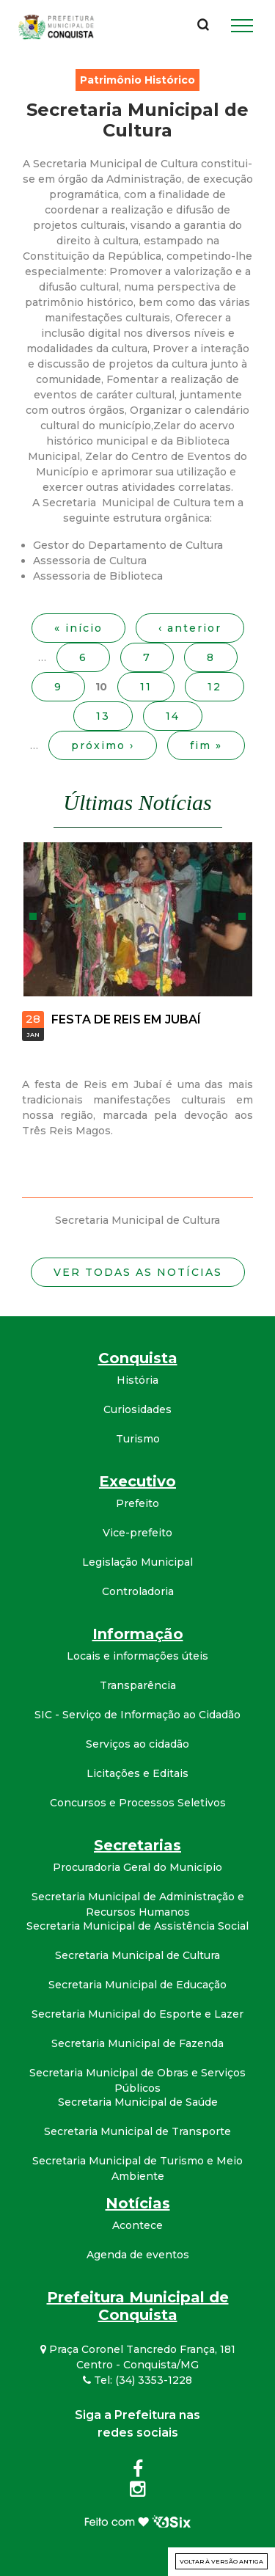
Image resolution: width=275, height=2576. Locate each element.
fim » (206, 745)
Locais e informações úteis (137, 1656)
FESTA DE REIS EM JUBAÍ (126, 1019)
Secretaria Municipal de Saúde (138, 2102)
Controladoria (138, 1591)
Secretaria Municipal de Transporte (137, 2131)
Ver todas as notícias (138, 1272)
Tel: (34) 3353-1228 (137, 2380)
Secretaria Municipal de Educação (137, 1984)
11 (146, 686)
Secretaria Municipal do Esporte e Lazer (137, 2014)
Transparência (138, 1685)
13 (103, 716)
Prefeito (137, 1503)
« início (78, 628)
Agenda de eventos (138, 2254)
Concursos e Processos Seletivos (138, 1802)
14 (173, 716)
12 (214, 686)
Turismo (138, 1438)
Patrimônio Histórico (137, 80)
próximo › (102, 745)
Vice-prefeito (137, 1532)
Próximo (242, 916)
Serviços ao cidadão (137, 1744)
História (137, 1380)
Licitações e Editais (137, 1773)
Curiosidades (137, 1409)
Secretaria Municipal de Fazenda (137, 2043)
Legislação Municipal (137, 1562)
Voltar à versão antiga (221, 2561)
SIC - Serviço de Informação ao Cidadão (137, 1714)
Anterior (33, 916)
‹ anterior (189, 628)
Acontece (137, 2225)
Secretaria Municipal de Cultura (137, 1955)
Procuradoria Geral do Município (137, 1867)
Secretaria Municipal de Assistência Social (137, 1926)
